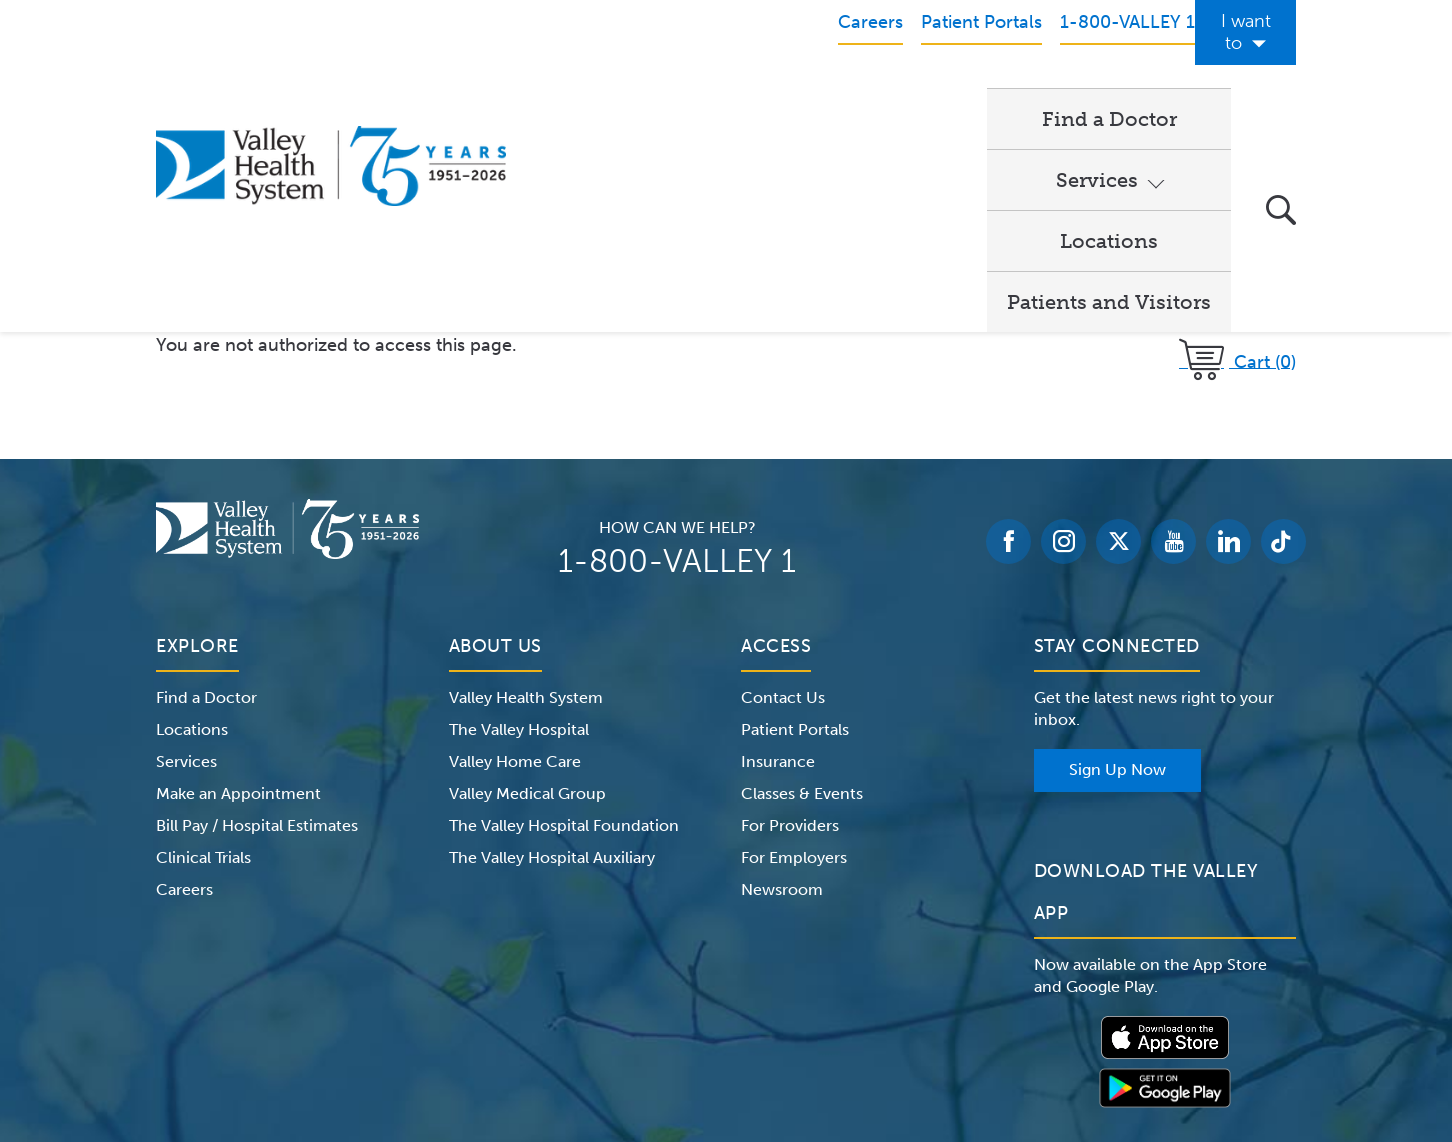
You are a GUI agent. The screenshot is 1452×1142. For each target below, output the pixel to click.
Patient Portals (795, 523)
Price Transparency (1120, 1016)
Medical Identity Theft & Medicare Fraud (896, 1016)
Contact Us (783, 491)
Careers (184, 683)
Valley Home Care (515, 555)
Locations (918, 96)
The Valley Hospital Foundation (564, 619)
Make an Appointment (238, 587)
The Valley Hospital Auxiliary (552, 651)
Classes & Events (802, 587)
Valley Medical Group (527, 587)
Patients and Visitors (1109, 96)
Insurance (778, 555)
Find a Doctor (615, 96)
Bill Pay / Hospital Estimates (257, 619)
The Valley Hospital (519, 523)
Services (764, 96)
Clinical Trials (203, 651)
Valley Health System (526, 491)
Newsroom (782, 683)
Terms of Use (516, 1016)
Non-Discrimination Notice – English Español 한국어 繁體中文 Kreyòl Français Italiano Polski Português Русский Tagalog (726, 1040)
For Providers (790, 619)
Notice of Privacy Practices (358, 1016)
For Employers (794, 651)
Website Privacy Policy (660, 1016)
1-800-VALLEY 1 (677, 355)
